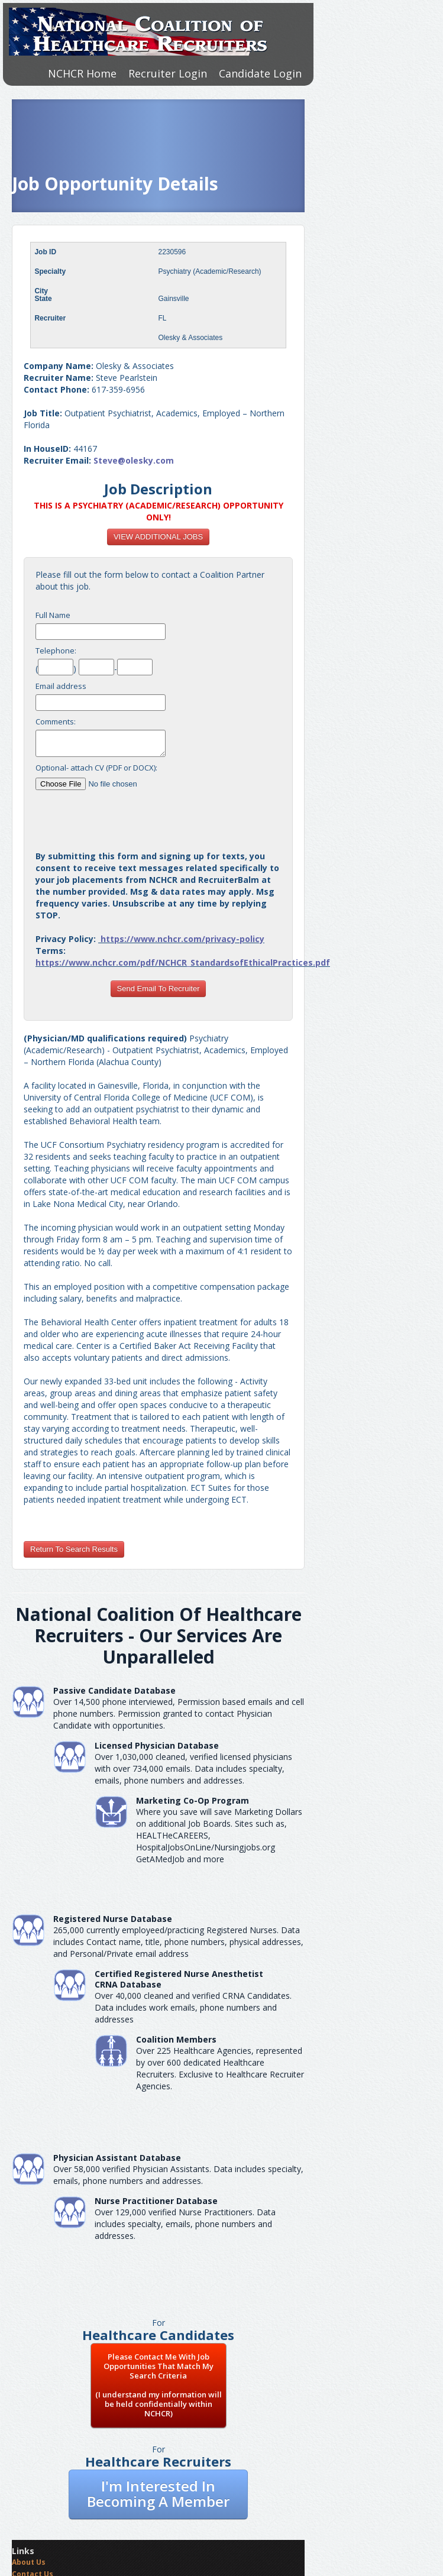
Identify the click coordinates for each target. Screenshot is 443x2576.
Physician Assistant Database (117, 2157)
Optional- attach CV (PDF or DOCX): (96, 767)
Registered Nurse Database (112, 1918)
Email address (60, 686)
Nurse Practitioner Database (156, 2200)
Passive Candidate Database (114, 1690)
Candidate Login (260, 73)
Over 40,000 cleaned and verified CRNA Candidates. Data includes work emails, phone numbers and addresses (193, 2007)
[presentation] (158, 815)
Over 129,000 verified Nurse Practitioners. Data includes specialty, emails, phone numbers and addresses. (185, 2223)
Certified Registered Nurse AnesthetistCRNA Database (179, 1979)
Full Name (52, 615)
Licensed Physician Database (157, 1745)
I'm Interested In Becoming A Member (158, 2493)
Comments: (55, 721)
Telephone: (55, 650)
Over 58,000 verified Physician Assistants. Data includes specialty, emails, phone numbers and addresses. (178, 2174)
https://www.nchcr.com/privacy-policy (182, 938)
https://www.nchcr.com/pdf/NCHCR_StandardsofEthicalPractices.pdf (182, 962)
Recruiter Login (167, 73)
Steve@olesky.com (133, 460)
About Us (29, 2562)
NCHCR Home (82, 73)
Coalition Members (176, 2039)
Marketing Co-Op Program (192, 1800)
